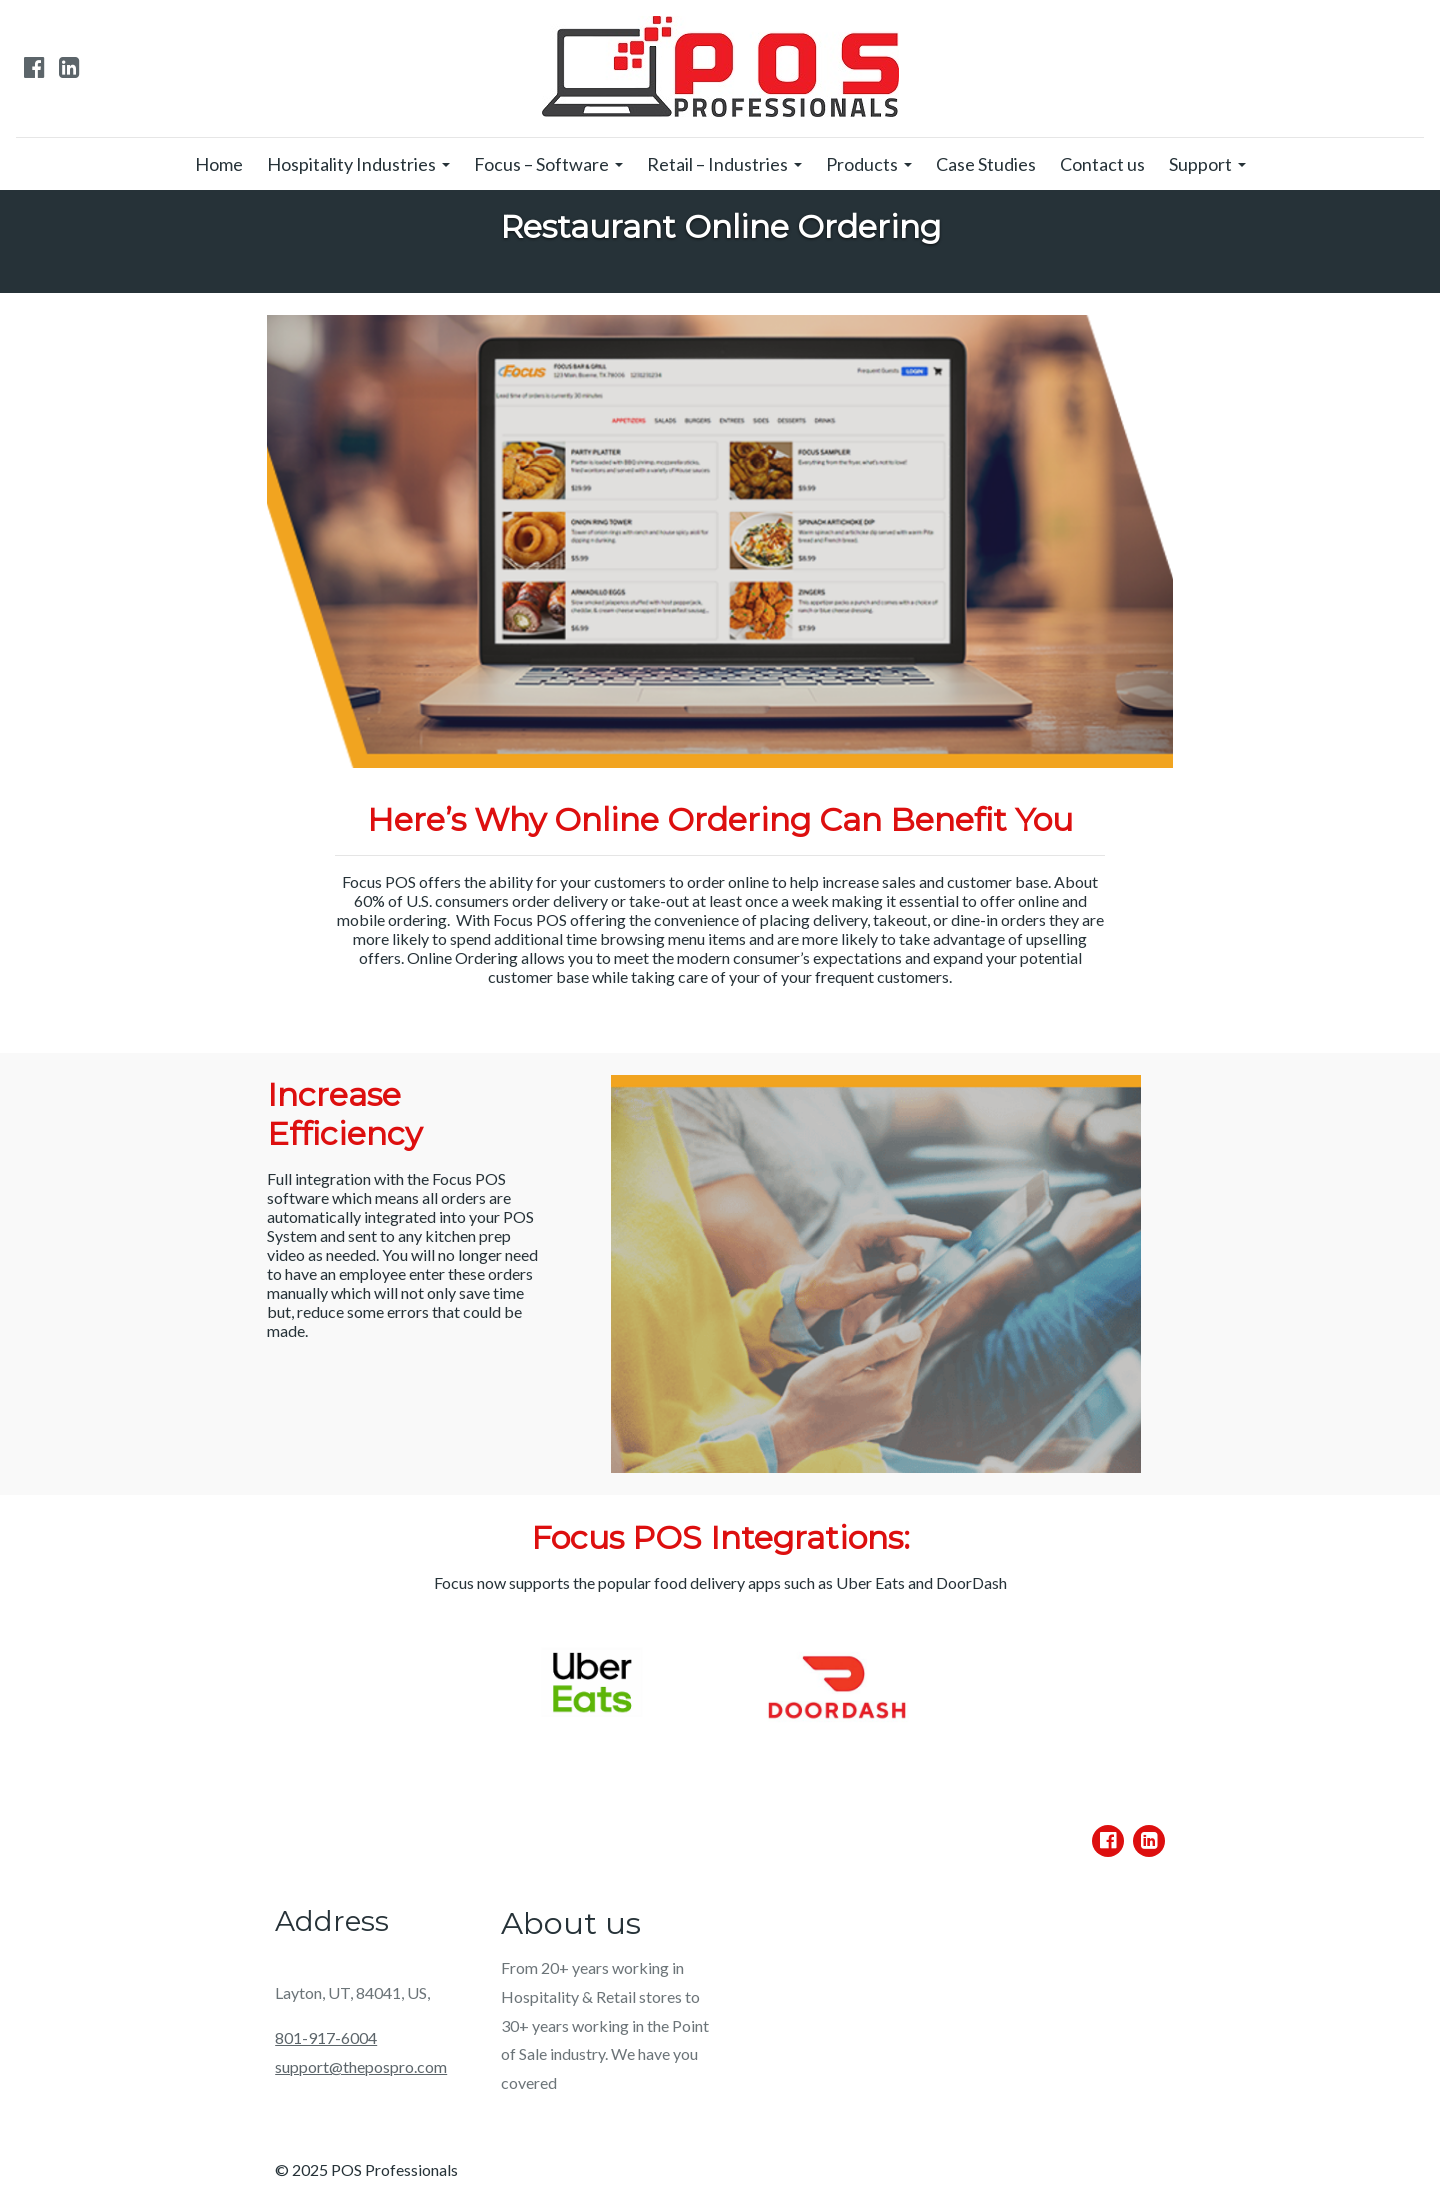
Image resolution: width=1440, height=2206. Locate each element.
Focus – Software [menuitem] (541, 164)
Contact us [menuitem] (1102, 164)
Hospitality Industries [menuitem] (351, 164)
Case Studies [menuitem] (986, 164)
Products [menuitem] (862, 164)
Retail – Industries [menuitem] (717, 164)
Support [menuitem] (1200, 164)
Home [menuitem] (219, 164)
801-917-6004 (326, 2037)
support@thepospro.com (361, 2066)
